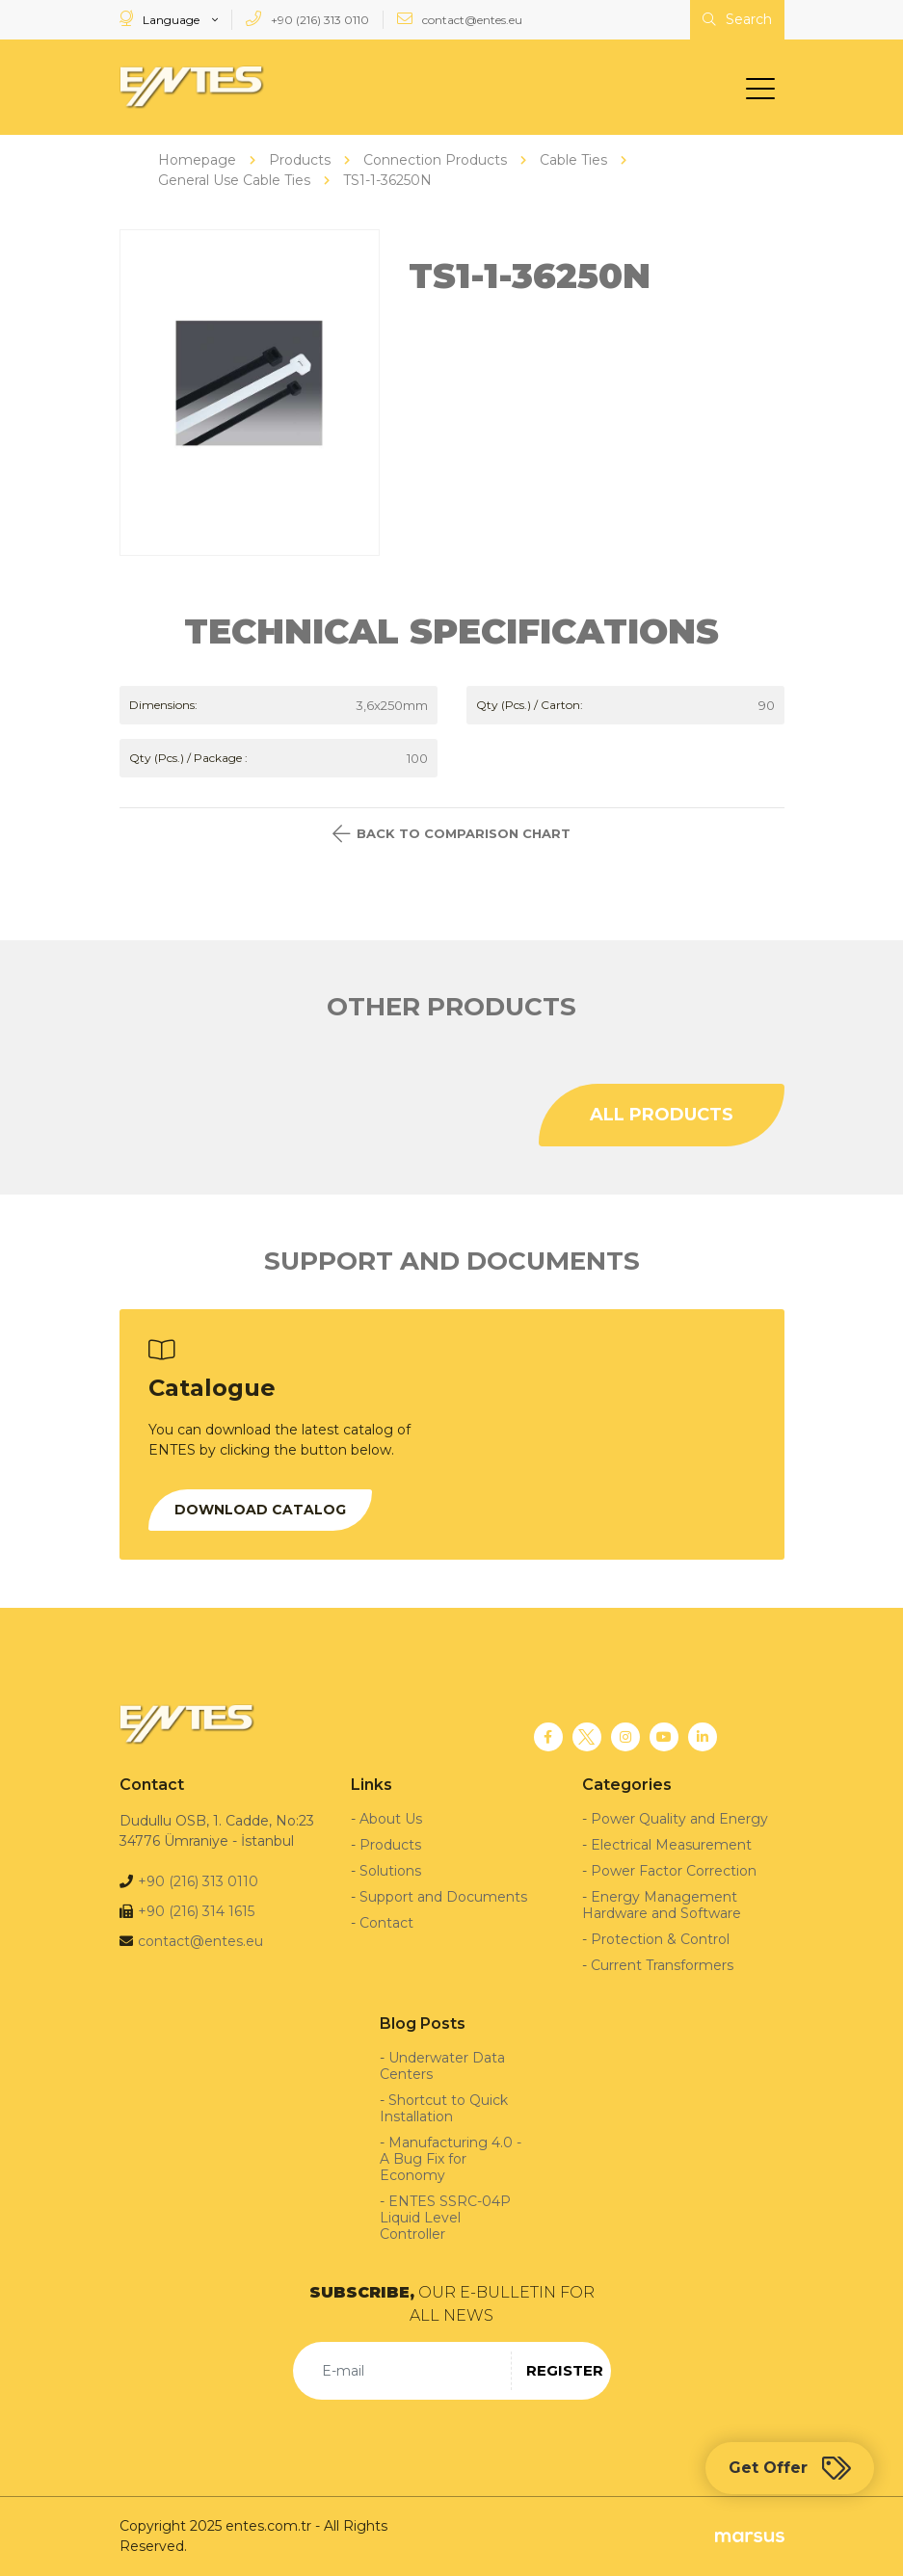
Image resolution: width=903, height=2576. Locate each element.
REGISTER (564, 2370)
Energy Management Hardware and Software (661, 1905)
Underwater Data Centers (442, 2066)
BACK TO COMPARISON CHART (451, 834)
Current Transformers (662, 1965)
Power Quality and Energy (679, 1818)
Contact (386, 1923)
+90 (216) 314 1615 (196, 1911)
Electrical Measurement (671, 1844)
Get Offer (790, 2468)
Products (390, 1844)
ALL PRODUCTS (661, 1114)
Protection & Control (660, 1939)
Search (737, 19)
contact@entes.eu (459, 19)
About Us (390, 1818)
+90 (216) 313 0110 (307, 19)
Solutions (390, 1870)
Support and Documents (443, 1897)
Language (161, 19)
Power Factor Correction (674, 1870)
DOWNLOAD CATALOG (260, 1509)
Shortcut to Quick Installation (444, 2108)
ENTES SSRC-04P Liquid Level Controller (445, 2218)
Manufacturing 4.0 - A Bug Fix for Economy (450, 2159)
